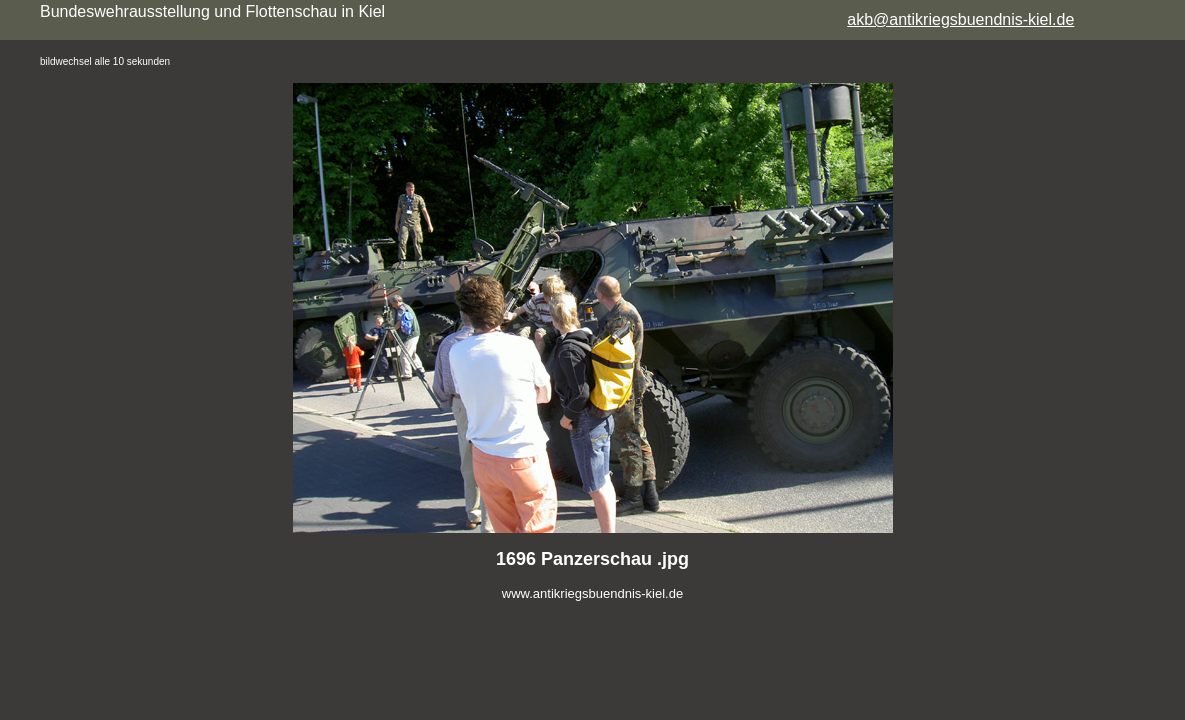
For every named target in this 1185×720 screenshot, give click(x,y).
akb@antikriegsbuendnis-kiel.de (960, 19)
